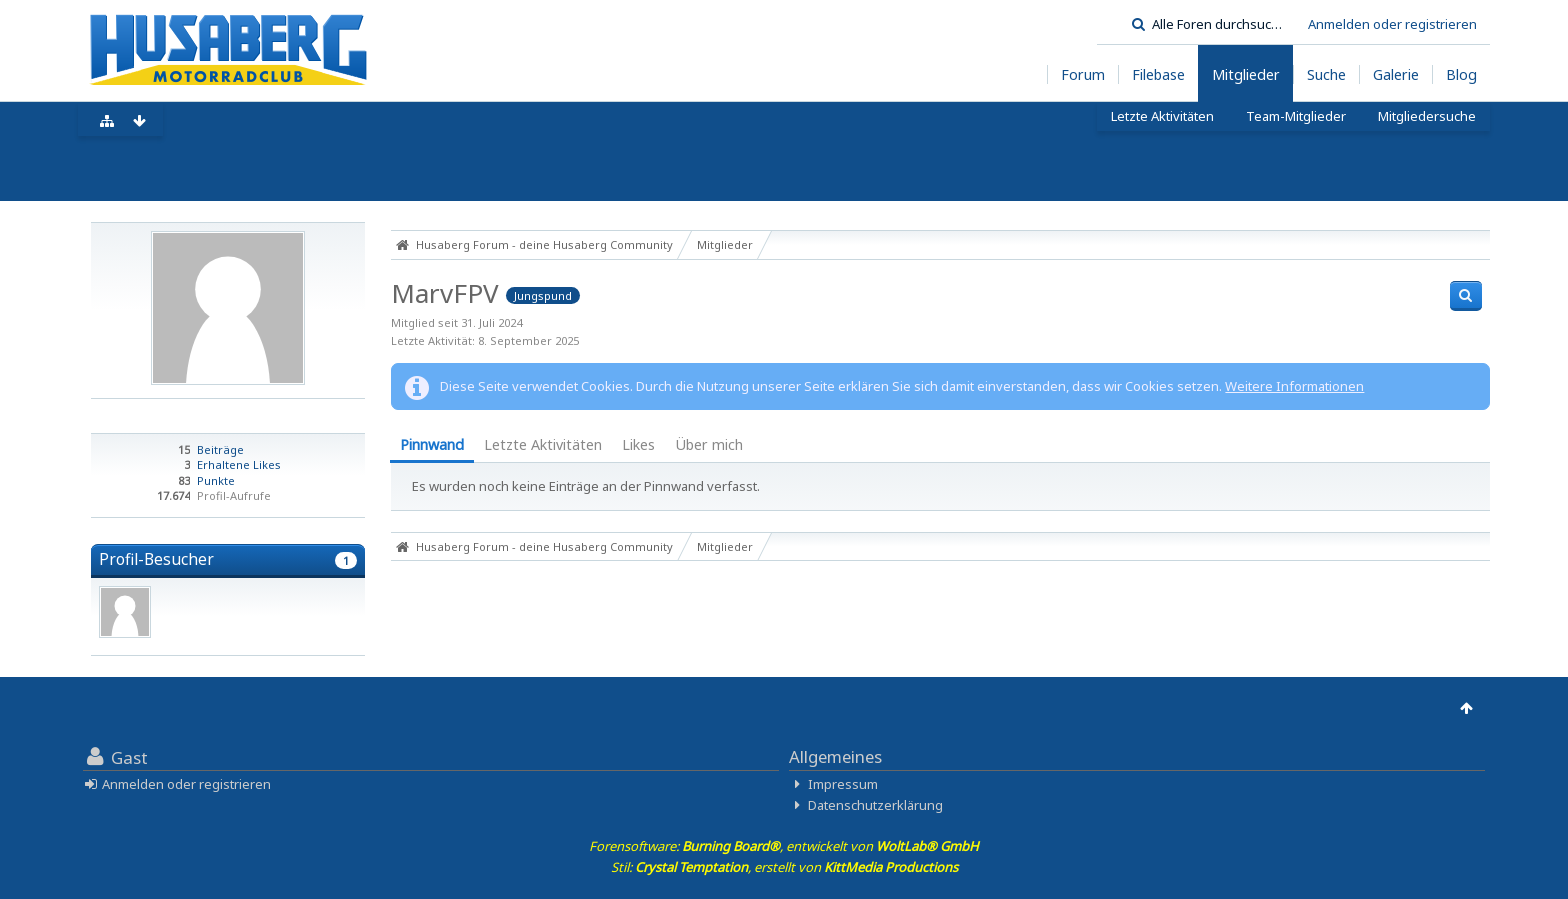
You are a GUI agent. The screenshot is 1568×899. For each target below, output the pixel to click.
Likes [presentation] (638, 444)
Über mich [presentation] (709, 444)
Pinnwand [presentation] (432, 444)
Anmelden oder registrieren (1392, 24)
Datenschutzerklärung (875, 805)
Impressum (843, 784)
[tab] (432, 446)
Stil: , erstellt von (784, 867)
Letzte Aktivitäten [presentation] (543, 444)
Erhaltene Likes (239, 464)
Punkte (216, 480)
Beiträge (220, 449)
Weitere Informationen (1294, 386)
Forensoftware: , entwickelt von (784, 846)
